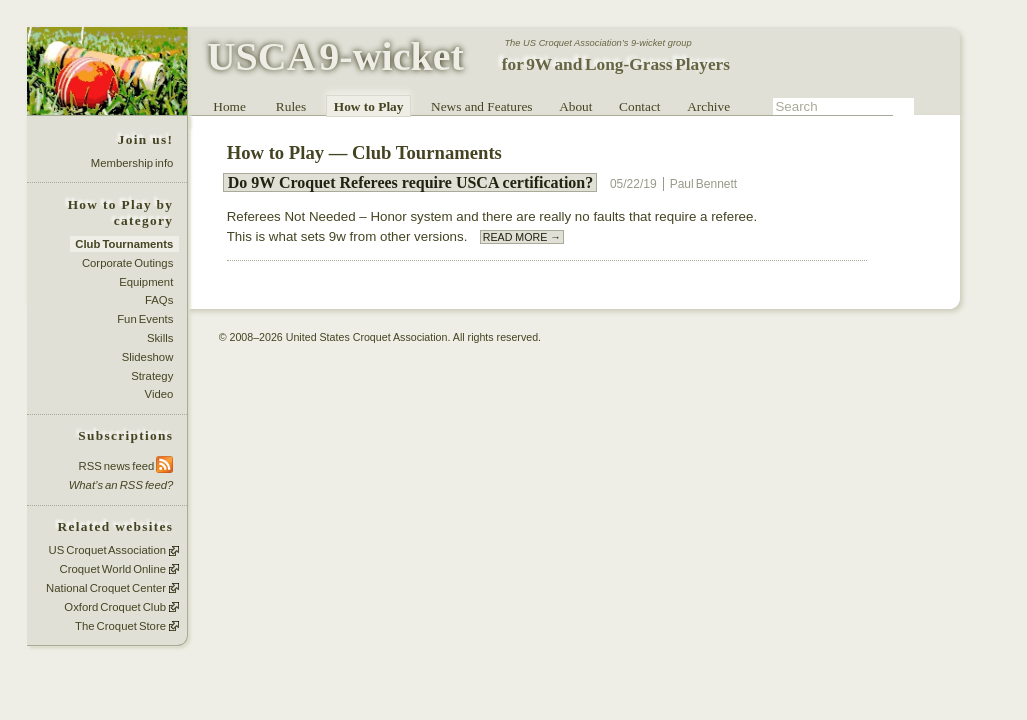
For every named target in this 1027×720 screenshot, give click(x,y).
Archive (708, 106)
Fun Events (145, 319)
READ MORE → (522, 237)
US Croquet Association (107, 551)
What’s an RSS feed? (121, 485)
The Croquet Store (120, 626)
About (575, 106)
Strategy (152, 376)
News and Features (481, 106)
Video (159, 395)
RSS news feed (126, 465)
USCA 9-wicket (335, 56)
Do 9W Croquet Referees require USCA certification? (411, 182)
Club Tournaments (124, 244)
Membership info (132, 163)
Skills (160, 338)
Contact (639, 106)
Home (229, 106)
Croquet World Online (113, 569)
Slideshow (148, 357)
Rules (291, 106)
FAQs (159, 301)
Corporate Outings (127, 263)
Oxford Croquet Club (115, 607)
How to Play (369, 106)
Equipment (146, 282)
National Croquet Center (106, 588)
